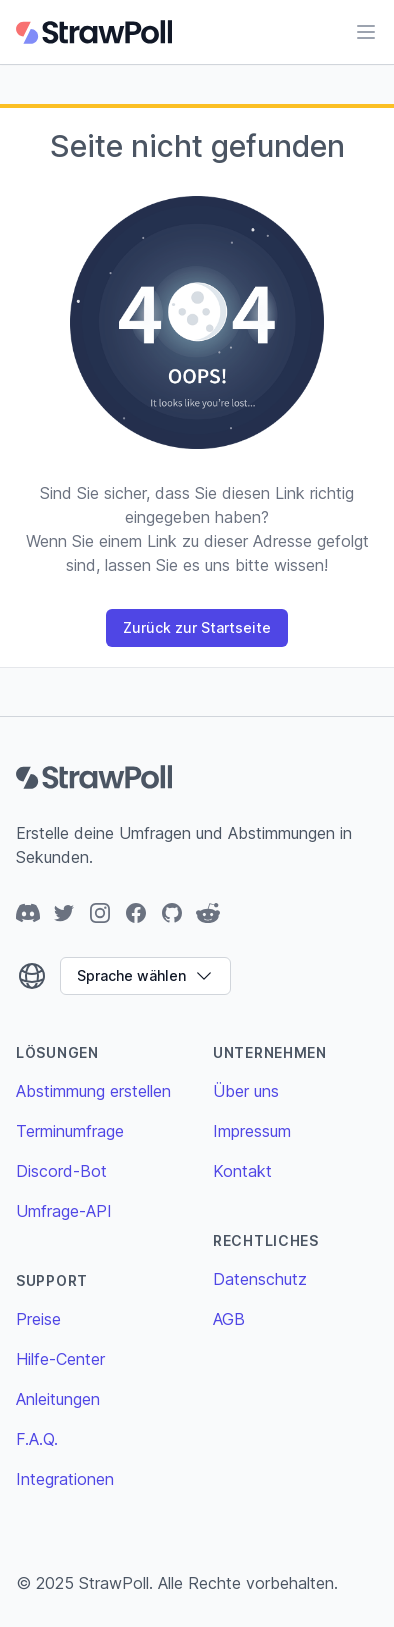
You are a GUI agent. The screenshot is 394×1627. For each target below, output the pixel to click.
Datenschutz (260, 1279)
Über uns (246, 1091)
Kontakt (242, 1171)
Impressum (252, 1131)
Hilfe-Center (60, 1359)
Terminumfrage (70, 1131)
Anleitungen (58, 1399)
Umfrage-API (64, 1211)
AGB (229, 1319)
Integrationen (65, 1479)
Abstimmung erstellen (93, 1091)
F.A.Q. (37, 1439)
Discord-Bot (61, 1171)
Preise (38, 1319)
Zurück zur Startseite (197, 627)
